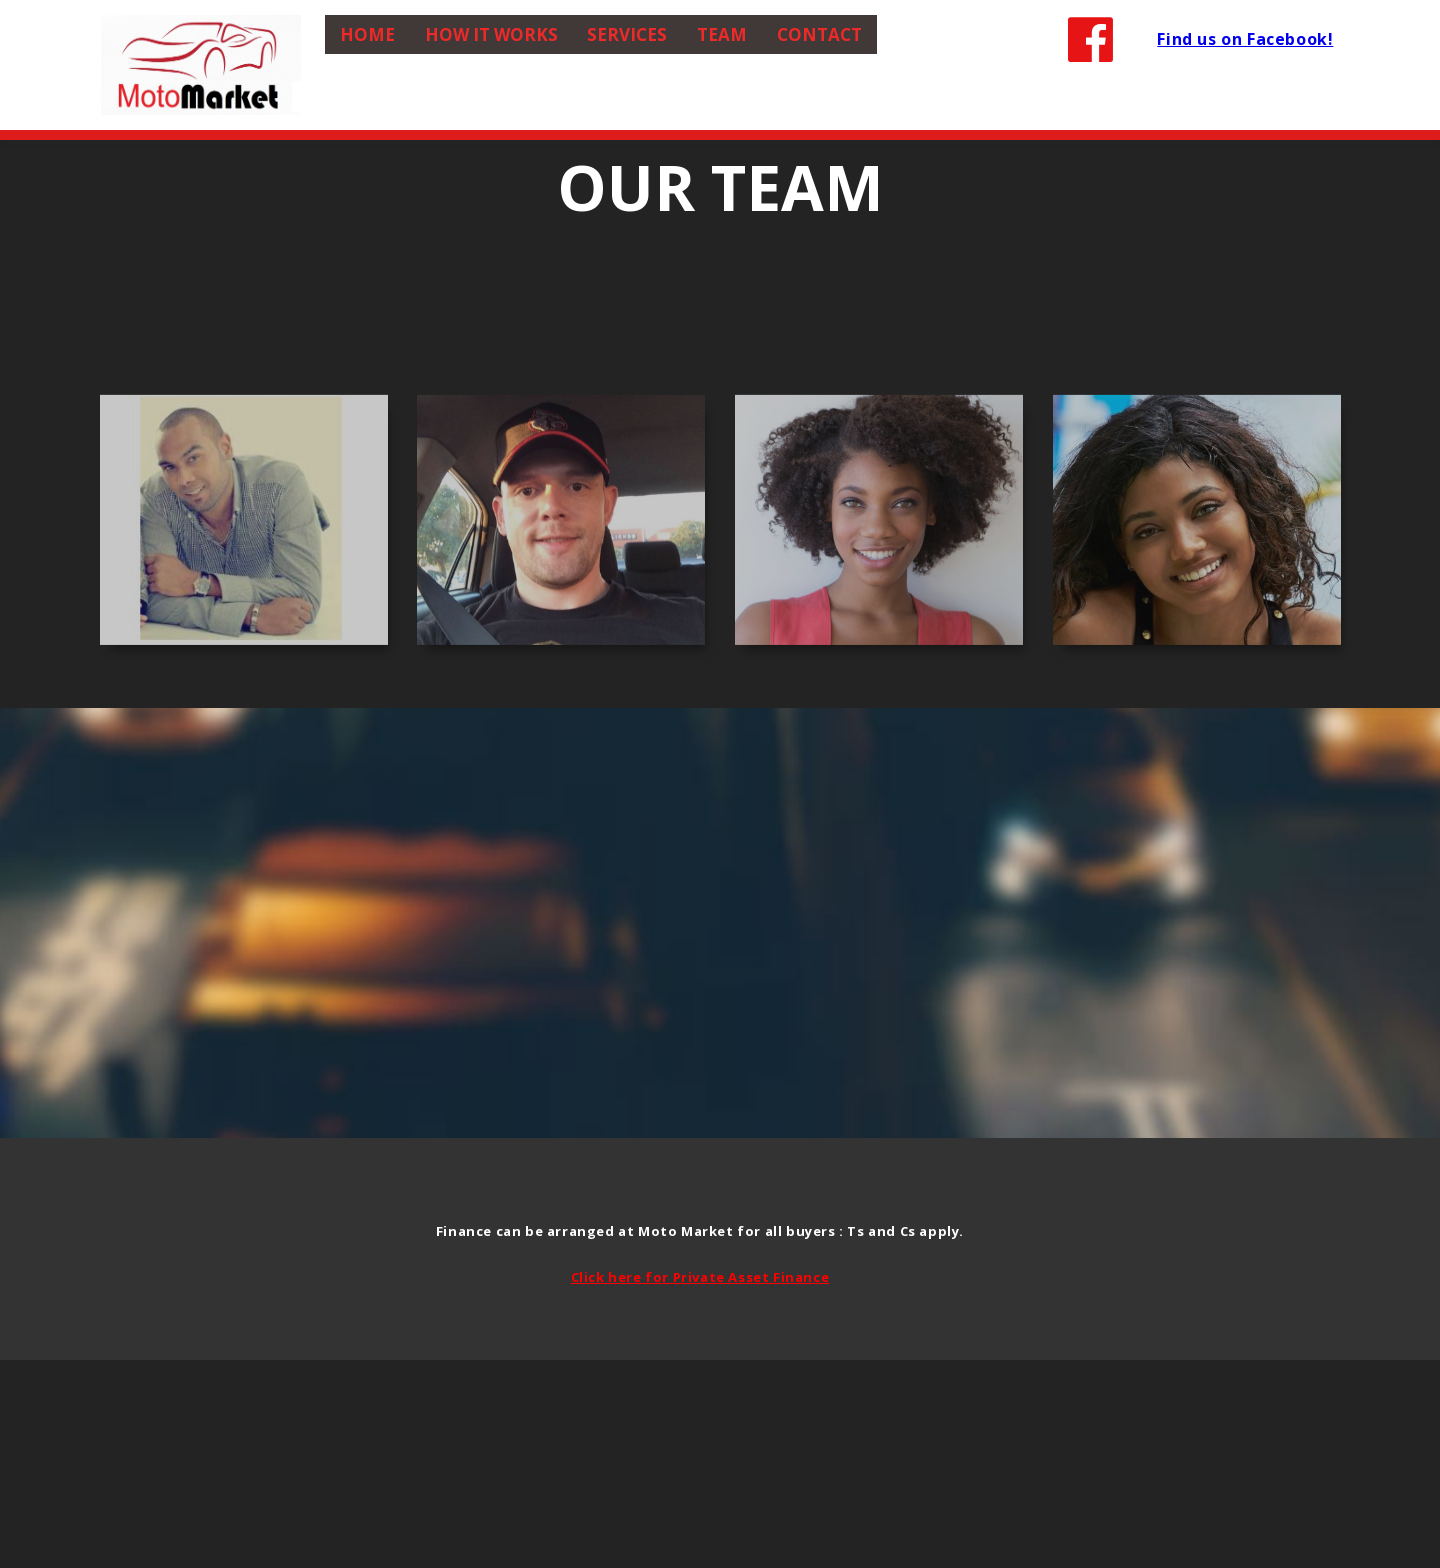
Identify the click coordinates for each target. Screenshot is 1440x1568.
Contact (819, 34)
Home (367, 34)
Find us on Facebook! (1245, 39)
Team (722, 34)
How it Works (491, 34)
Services (627, 34)
